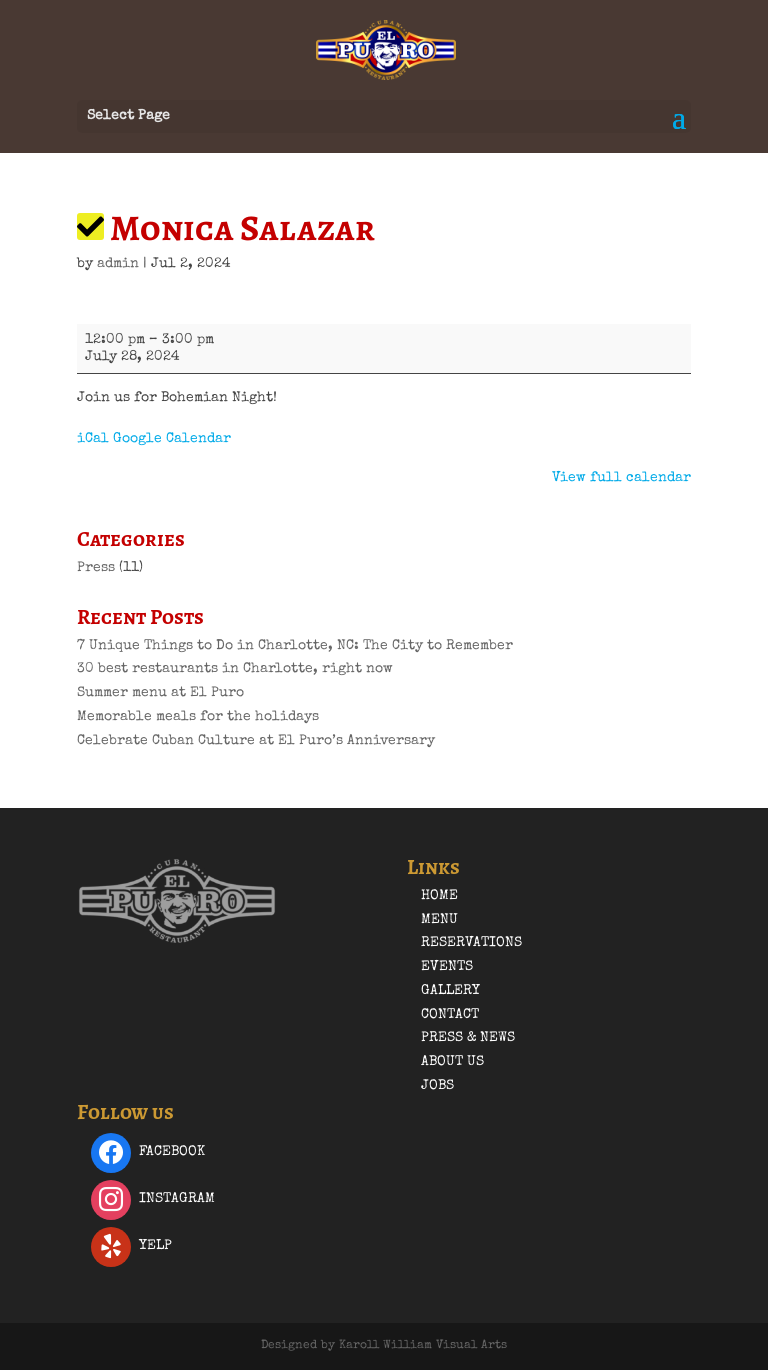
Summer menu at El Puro (160, 693)
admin (118, 264)
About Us (452, 1062)
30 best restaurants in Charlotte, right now (235, 669)
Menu (439, 920)
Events (447, 967)
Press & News (468, 1038)
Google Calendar (172, 439)
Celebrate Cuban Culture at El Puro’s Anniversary (256, 741)
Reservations (471, 943)
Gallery (450, 991)
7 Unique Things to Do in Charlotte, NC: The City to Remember (295, 646)
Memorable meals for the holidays (198, 717)
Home (439, 896)
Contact (450, 1015)
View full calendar (621, 478)
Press (96, 568)
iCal (93, 439)
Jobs (437, 1086)
